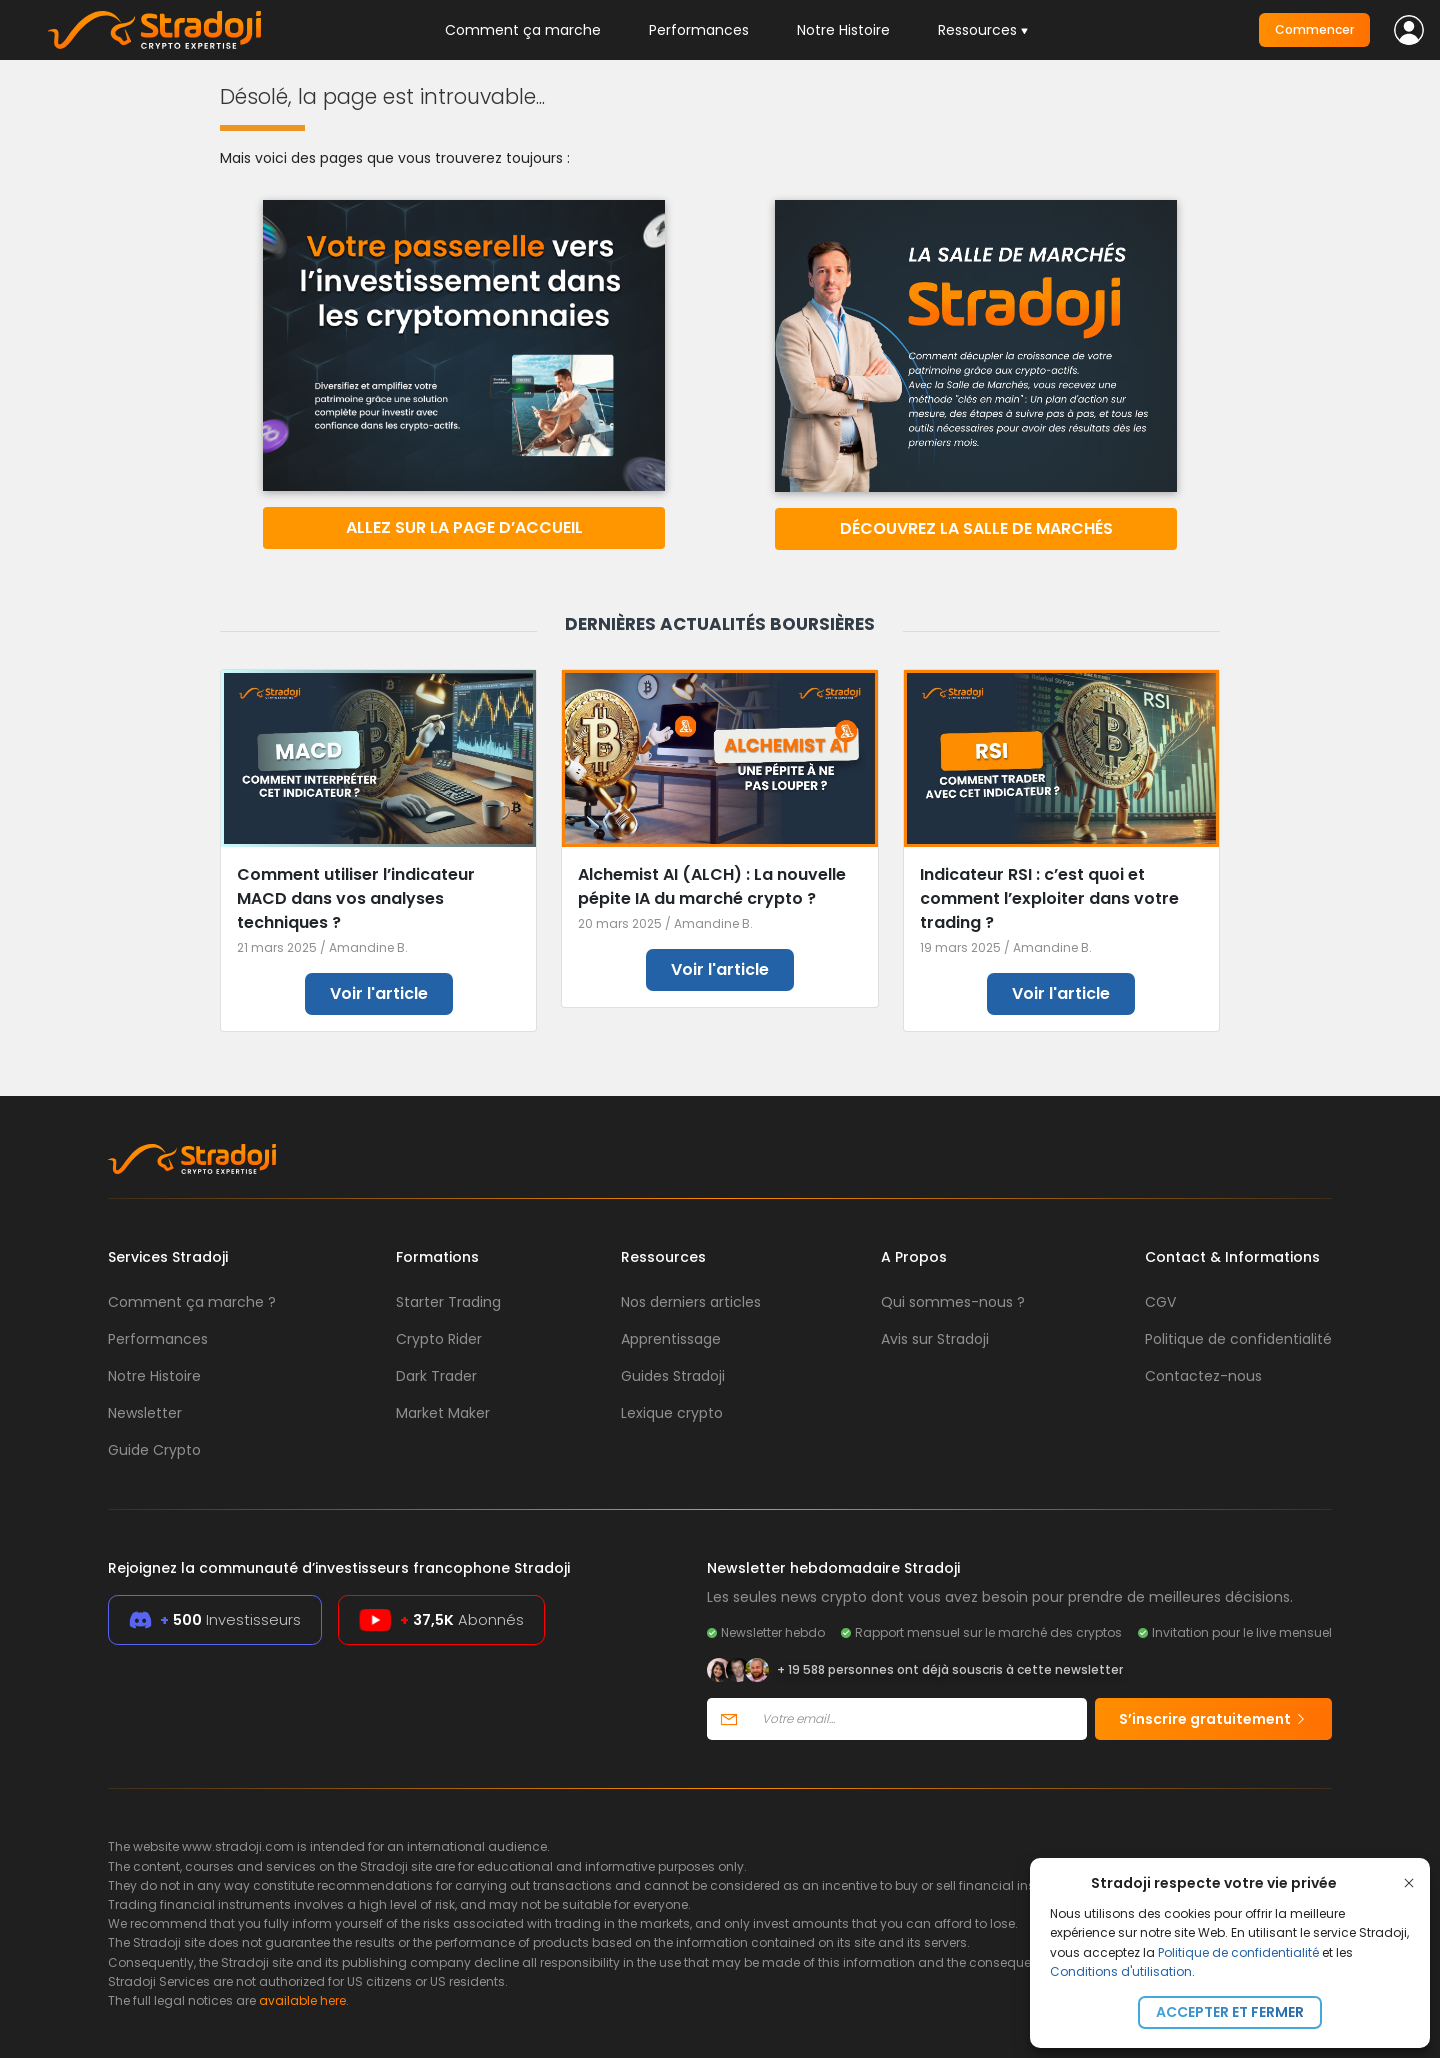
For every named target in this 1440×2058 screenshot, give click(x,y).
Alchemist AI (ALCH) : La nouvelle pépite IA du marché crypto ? (712, 886)
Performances (699, 30)
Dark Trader (436, 1376)
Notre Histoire (843, 30)
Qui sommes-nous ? (953, 1302)
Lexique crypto (672, 1413)
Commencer (1314, 29)
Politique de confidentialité (1238, 1952)
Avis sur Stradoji (935, 1339)
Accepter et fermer (1230, 2012)
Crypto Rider (439, 1339)
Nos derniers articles (691, 1302)
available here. (304, 2000)
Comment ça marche (523, 30)
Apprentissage (671, 1339)
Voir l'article (379, 993)
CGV (1160, 1302)
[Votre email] (918, 1719)
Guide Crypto (154, 1450)
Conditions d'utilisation (1121, 1971)
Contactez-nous (1203, 1376)
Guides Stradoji (673, 1376)
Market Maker (443, 1413)
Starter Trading (448, 1302)
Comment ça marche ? (192, 1302)
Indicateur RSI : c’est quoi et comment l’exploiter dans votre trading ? (1049, 898)
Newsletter (145, 1413)
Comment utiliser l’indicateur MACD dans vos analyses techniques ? (356, 898)
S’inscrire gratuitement (1213, 1719)
